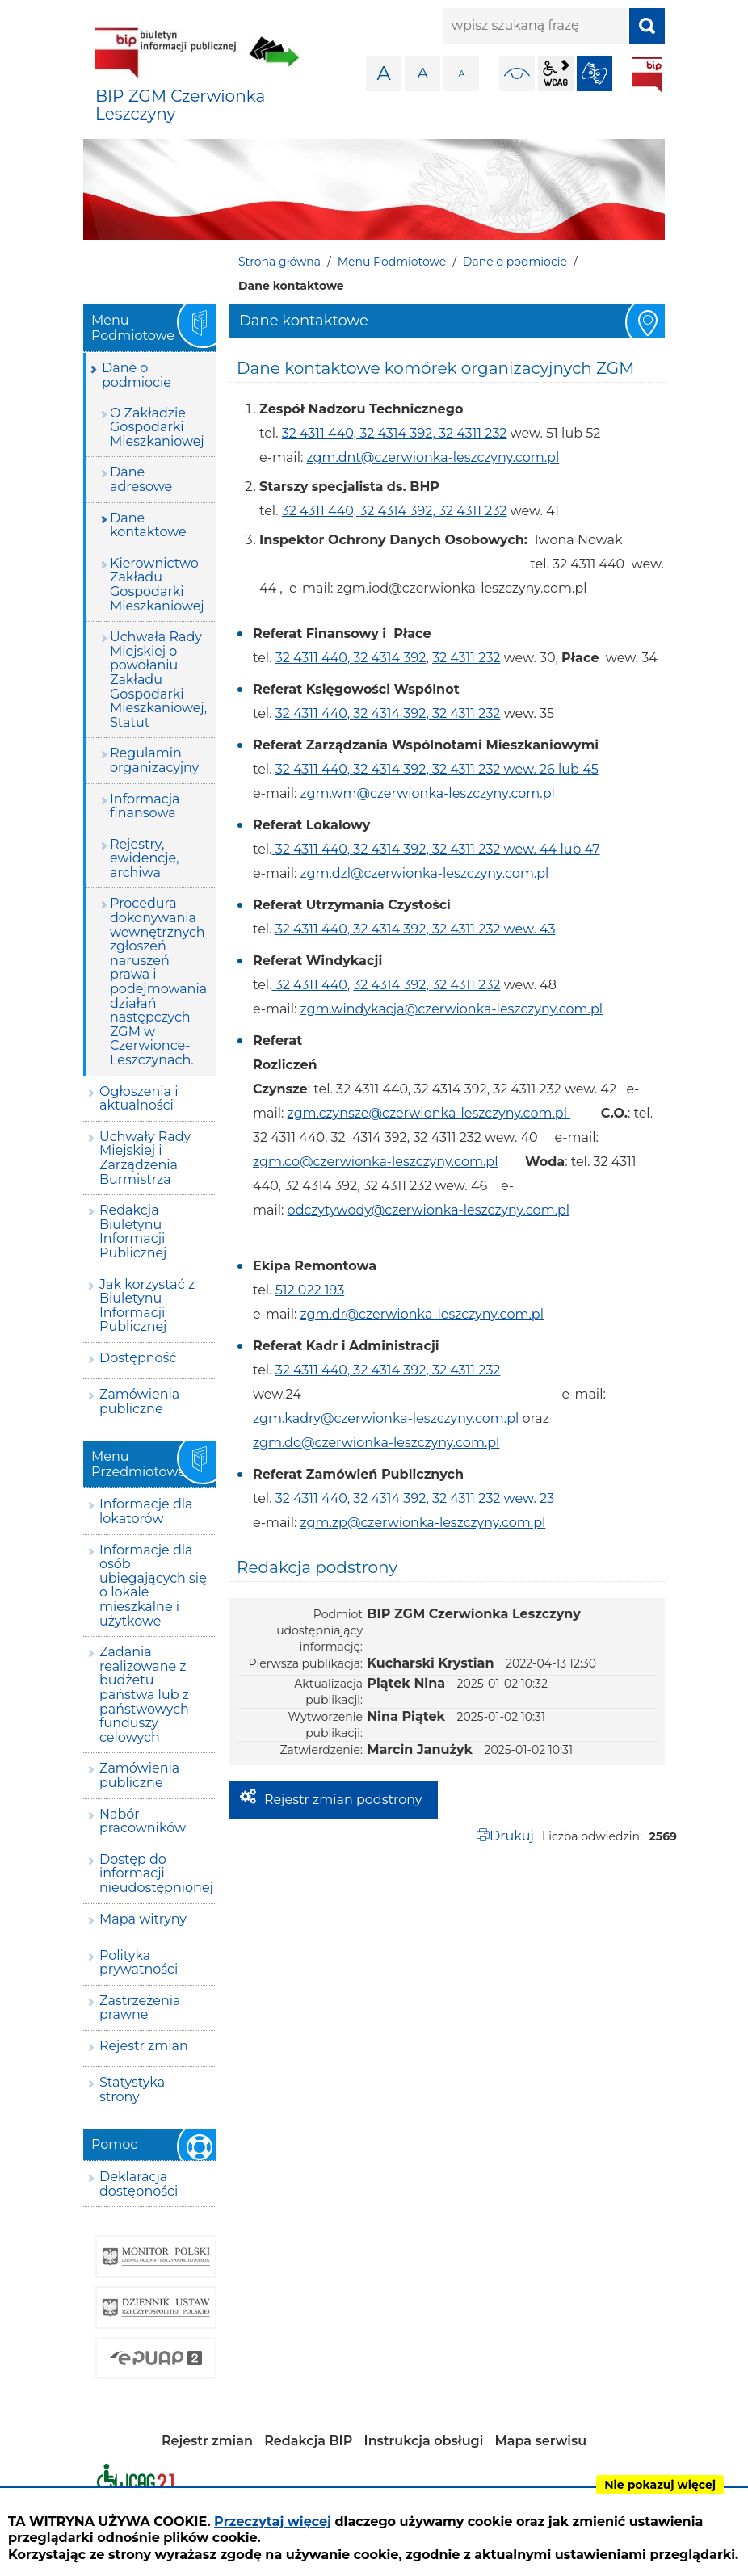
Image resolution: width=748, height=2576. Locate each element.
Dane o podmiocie (515, 261)
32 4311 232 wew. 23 (493, 1498)
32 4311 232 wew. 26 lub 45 (515, 769)
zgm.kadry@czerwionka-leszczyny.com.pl (386, 1418)
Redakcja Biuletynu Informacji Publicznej (133, 1231)
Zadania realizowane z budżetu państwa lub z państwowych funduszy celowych (144, 1694)
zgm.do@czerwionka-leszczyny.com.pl (376, 1442)
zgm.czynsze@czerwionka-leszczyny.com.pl (429, 1113)
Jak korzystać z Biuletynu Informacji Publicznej (147, 1306)
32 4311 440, (319, 433)
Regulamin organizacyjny (154, 760)
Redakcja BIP (308, 2440)
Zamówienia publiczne (139, 1401)
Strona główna (279, 261)
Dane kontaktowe (148, 525)
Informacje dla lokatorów (146, 1511)
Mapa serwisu (541, 2440)
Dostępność (137, 1358)
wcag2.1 (556, 73)
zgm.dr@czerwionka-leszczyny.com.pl (422, 1314)
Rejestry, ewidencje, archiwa (144, 858)
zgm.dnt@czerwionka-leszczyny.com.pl (433, 457)
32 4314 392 (389, 657)
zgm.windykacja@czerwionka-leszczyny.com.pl (451, 1009)
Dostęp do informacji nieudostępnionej (156, 1873)
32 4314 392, (397, 433)
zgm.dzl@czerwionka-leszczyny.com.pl (424, 873)
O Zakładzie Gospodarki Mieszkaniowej (157, 427)
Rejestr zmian (143, 2046)
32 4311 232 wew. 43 (493, 929)
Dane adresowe (141, 479)
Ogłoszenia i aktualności (138, 1099)
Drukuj (512, 1836)
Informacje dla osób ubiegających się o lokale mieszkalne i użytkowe (153, 1585)
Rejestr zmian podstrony (343, 1799)
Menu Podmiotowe (392, 261)
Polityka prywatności (138, 1963)
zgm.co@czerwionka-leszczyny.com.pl (375, 1161)
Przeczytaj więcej (272, 2521)
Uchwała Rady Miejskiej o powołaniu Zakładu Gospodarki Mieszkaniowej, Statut (158, 679)
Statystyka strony (132, 2089)
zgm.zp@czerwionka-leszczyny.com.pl (423, 1522)
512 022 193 (309, 1290)
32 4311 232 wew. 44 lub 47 (516, 849)
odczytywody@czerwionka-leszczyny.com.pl (429, 1210)
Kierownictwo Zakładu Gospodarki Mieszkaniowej (157, 585)
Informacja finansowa (145, 806)
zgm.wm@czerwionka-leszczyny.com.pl (427, 793)
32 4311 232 (472, 433)
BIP (647, 75)
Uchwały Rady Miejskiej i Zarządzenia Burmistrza (145, 1158)
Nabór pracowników (142, 1821)
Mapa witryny (143, 1919)
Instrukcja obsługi (424, 2440)
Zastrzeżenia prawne (139, 2008)
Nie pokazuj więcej (660, 2484)
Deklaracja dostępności (138, 2184)
